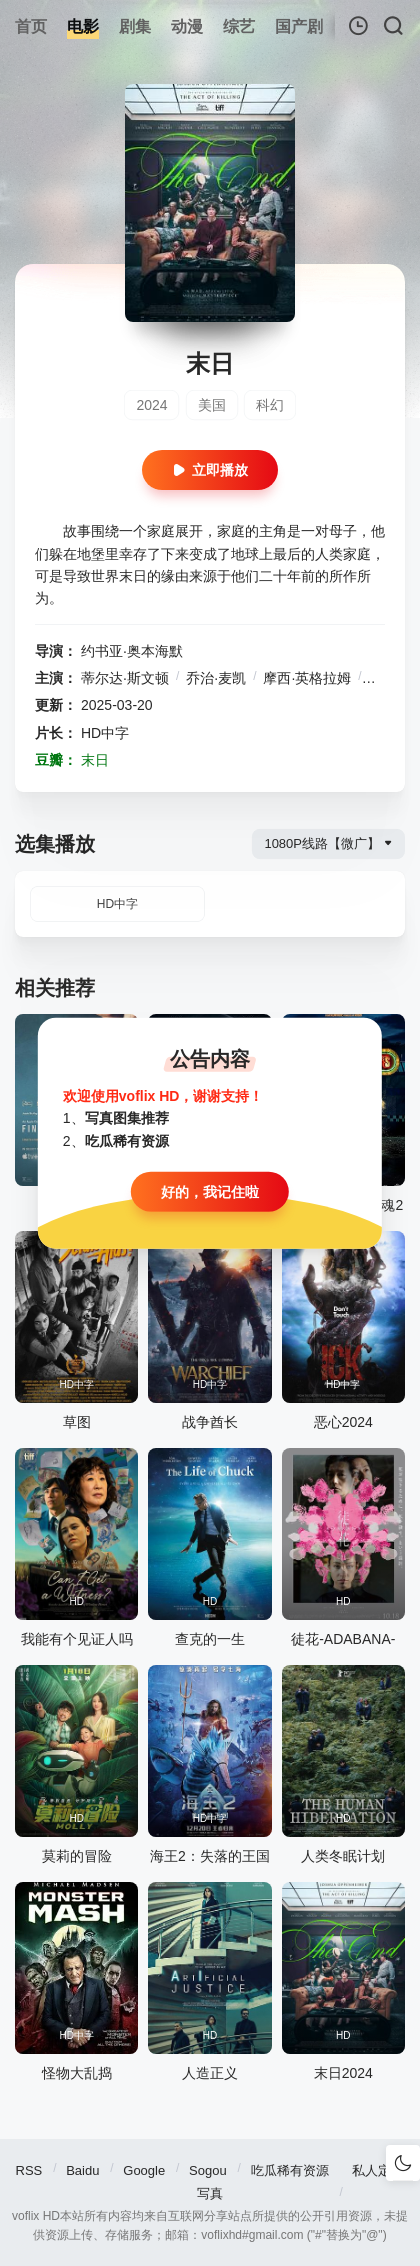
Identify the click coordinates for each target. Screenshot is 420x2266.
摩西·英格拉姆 (307, 678)
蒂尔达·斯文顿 (125, 678)
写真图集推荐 (127, 1118)
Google (144, 2170)
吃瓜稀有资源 (290, 2170)
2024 (151, 405)
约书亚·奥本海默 (132, 651)
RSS (29, 2170)
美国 (212, 405)
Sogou (208, 2170)
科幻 (270, 405)
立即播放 (210, 470)
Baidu (82, 2170)
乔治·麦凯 (216, 678)
